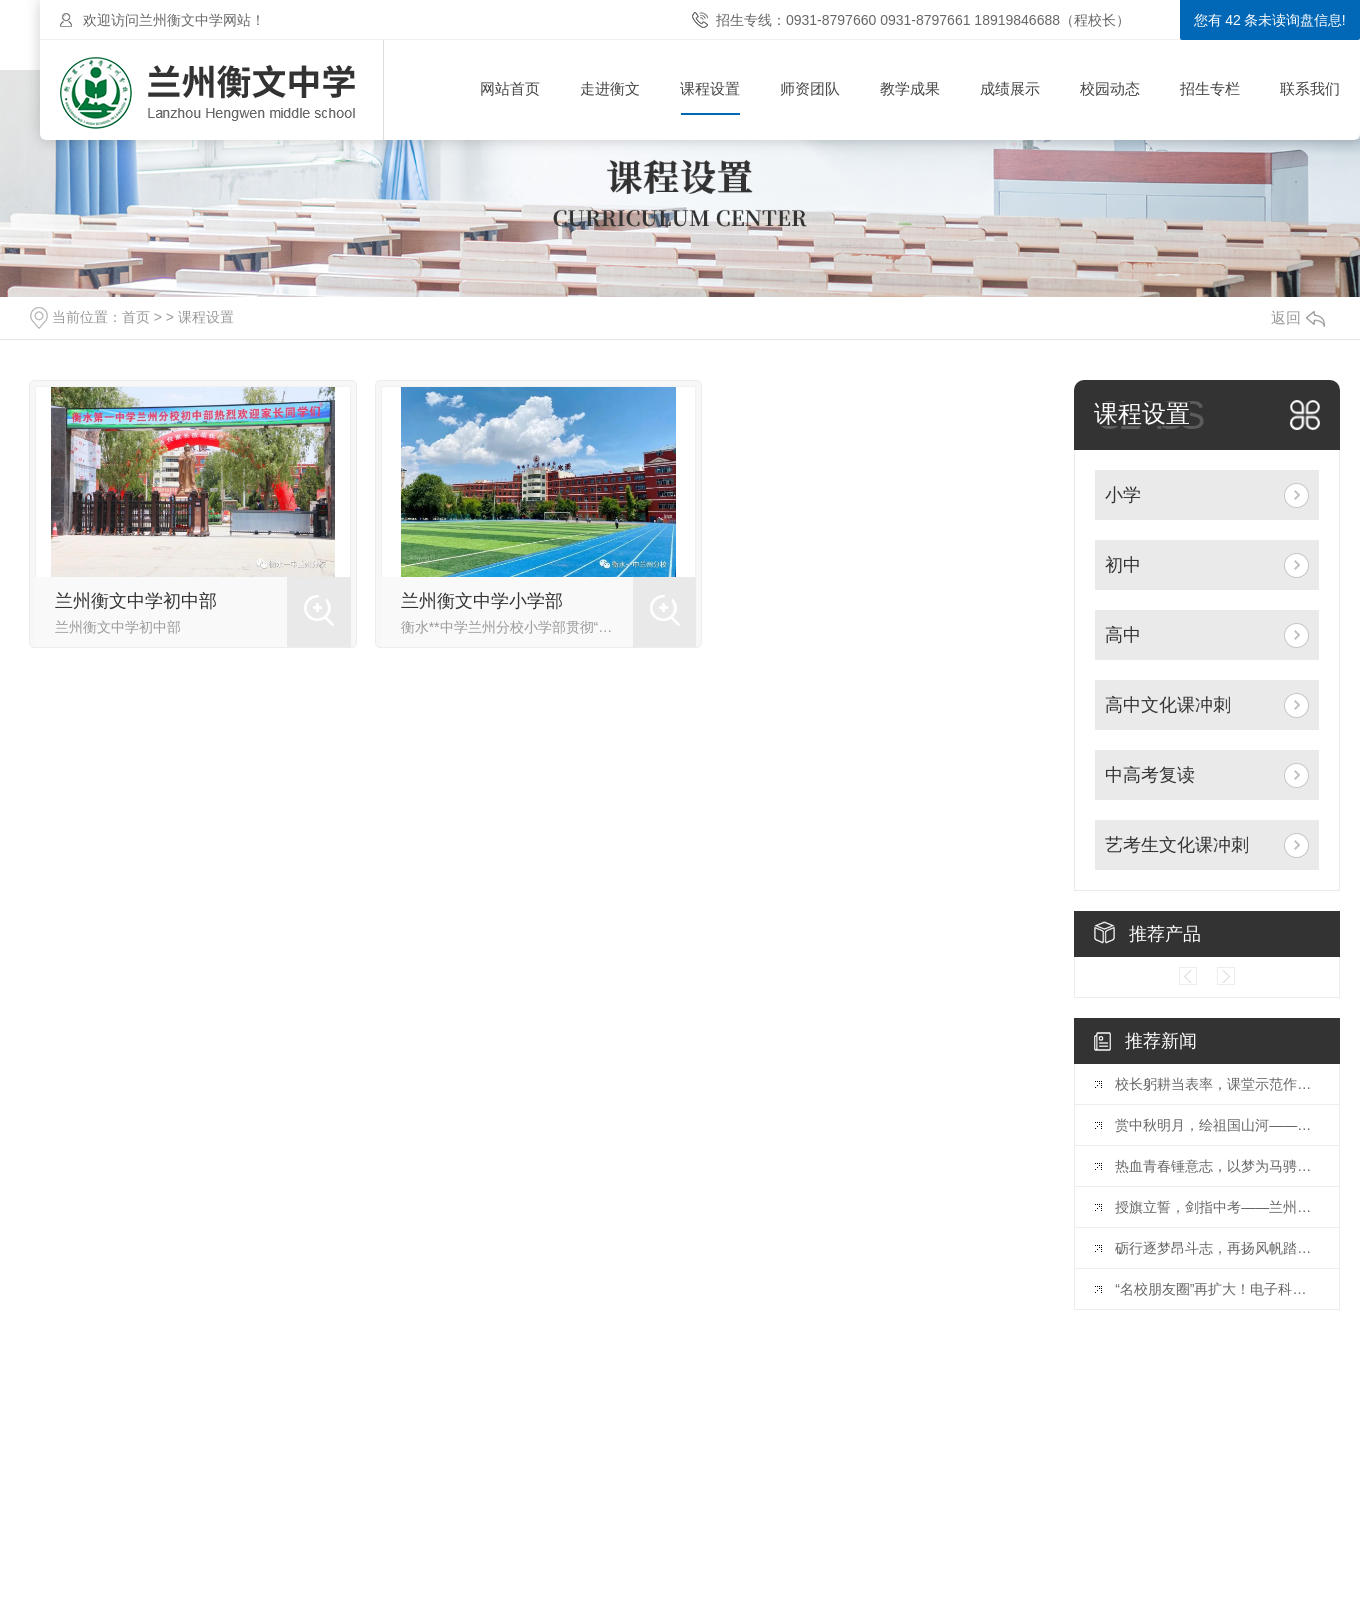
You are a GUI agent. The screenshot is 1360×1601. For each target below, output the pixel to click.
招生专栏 (1210, 88)
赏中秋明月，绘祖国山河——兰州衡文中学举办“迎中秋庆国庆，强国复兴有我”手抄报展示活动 (1217, 1125)
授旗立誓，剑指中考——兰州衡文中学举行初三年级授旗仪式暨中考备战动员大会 (1217, 1207)
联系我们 (1310, 88)
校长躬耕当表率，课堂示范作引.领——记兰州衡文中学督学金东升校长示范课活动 (1217, 1084)
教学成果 (910, 88)
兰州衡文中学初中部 (136, 601)
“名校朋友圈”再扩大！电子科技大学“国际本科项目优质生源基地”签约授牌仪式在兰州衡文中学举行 (1217, 1289)
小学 (1123, 495)
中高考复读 (1150, 775)
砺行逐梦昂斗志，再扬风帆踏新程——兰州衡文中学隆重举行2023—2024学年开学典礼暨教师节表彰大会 (1217, 1248)
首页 (136, 317)
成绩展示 (1010, 88)
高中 (1123, 635)
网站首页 (510, 88)
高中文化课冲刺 (1168, 705)
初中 (1123, 565)
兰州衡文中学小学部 (482, 601)
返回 (1298, 317)
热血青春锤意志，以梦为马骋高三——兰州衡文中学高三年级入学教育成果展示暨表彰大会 (1217, 1166)
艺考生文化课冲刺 (1177, 845)
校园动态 (1110, 88)
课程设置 (710, 88)
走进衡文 (610, 88)
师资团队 (810, 88)
